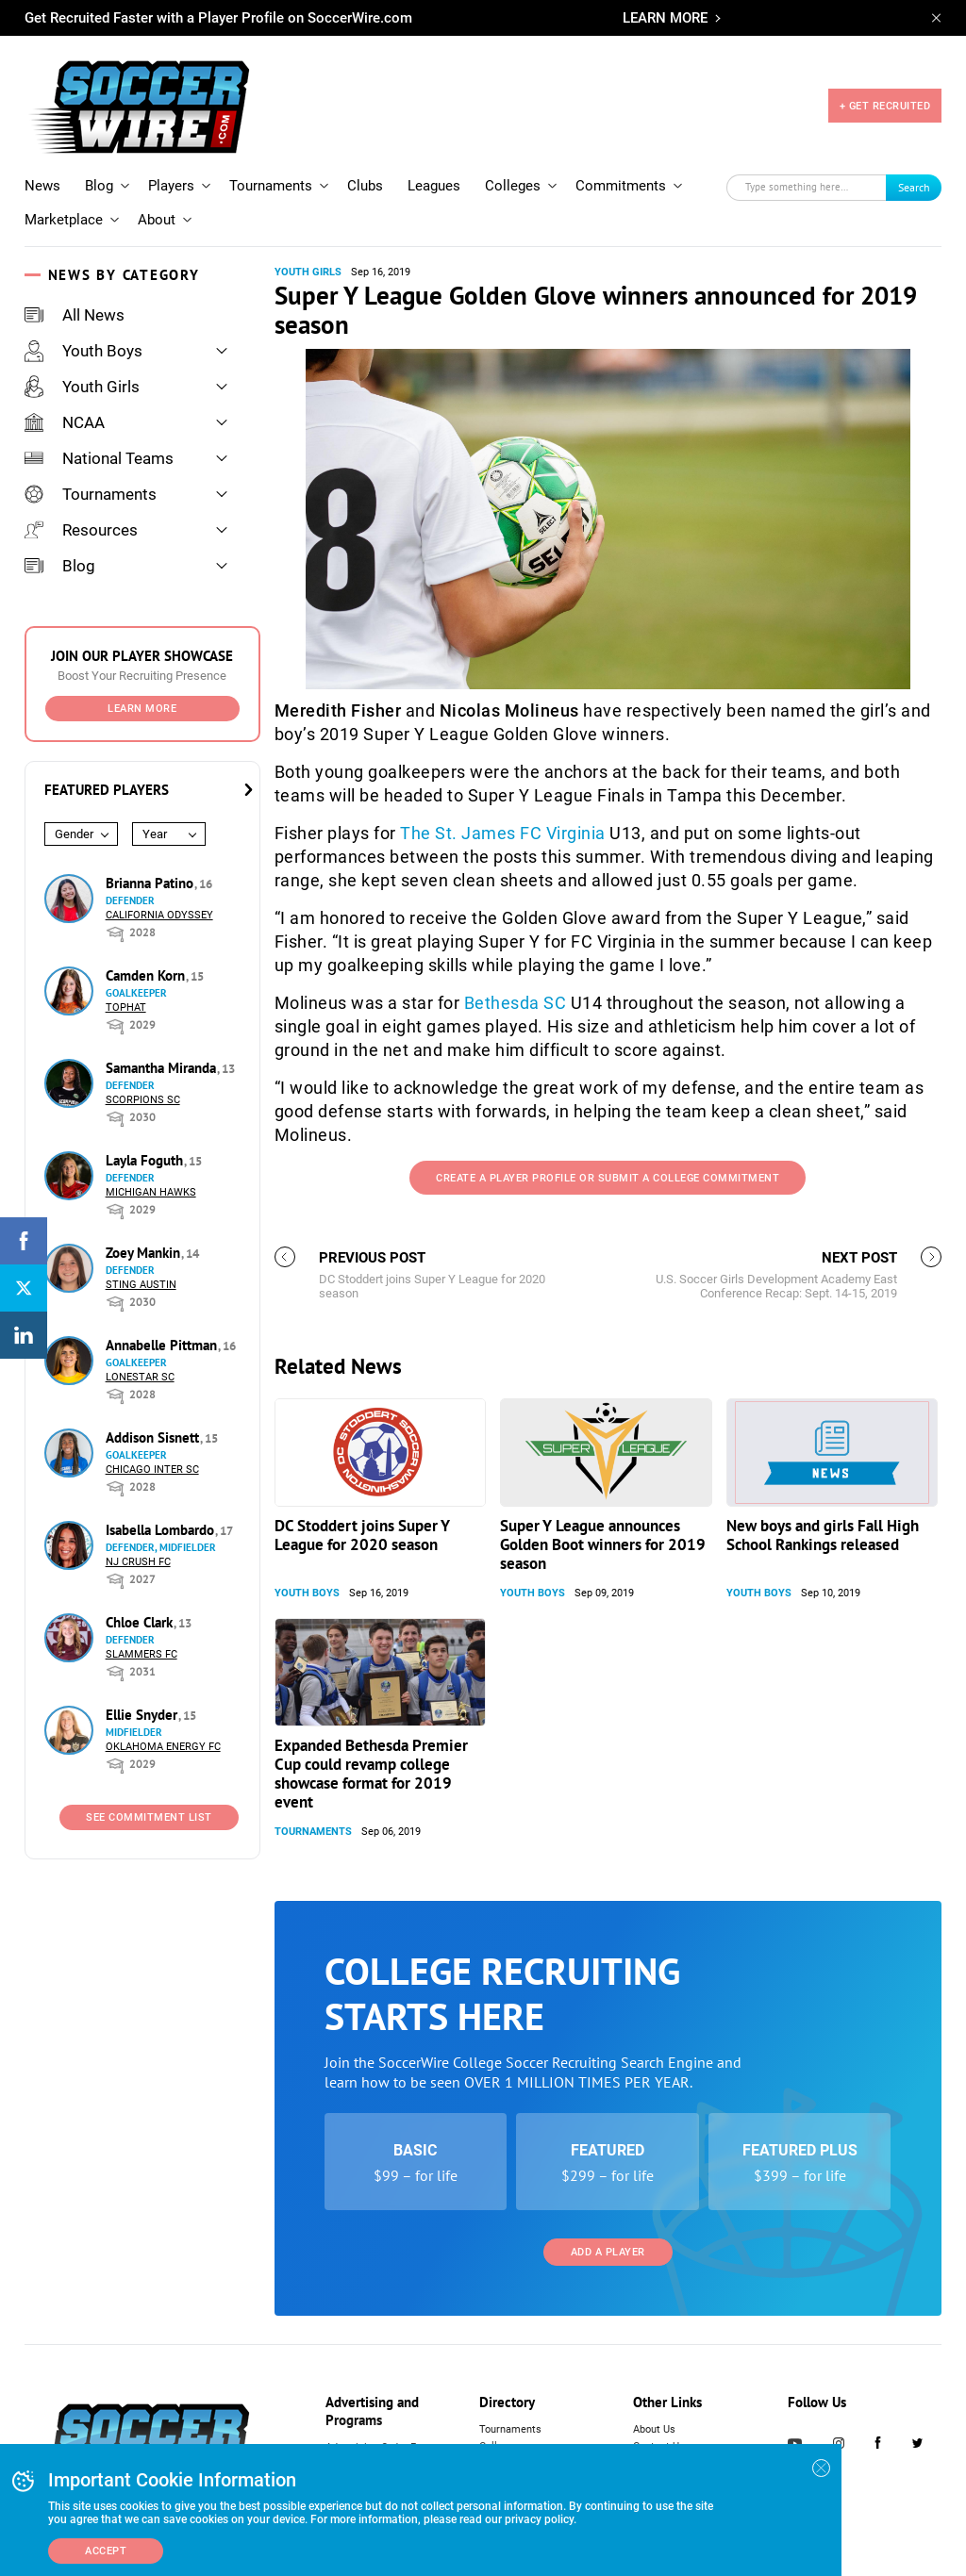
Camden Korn (147, 975)
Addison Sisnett (154, 1437)
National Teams (99, 458)
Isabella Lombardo (162, 1530)
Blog (99, 185)
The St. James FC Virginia (503, 833)
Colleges (513, 185)
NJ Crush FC (138, 1562)
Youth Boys (83, 350)
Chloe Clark (141, 1622)
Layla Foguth (146, 1160)
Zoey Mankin (145, 1253)
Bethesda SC (515, 1003)
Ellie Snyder (143, 1715)
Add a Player (608, 2252)
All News (75, 314)
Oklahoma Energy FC (163, 1747)
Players (171, 185)
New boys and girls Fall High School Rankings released (822, 1535)
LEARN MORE (665, 17)
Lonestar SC (140, 1377)
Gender (74, 834)
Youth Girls (82, 386)
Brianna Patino (151, 883)
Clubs (365, 185)
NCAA (65, 422)
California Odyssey (159, 915)
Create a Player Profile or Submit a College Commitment (607, 1178)
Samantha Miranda (163, 1068)
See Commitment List (149, 1817)
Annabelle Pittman (163, 1345)
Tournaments (270, 185)
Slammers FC (141, 1654)
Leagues (434, 185)
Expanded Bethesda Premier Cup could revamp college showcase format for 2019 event (371, 1773)
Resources (81, 529)
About (156, 219)
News (42, 185)
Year (154, 834)
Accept (105, 2551)
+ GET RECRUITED (885, 106)
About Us (654, 2429)
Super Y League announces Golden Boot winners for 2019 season (603, 1544)
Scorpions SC (143, 1100)
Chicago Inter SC (152, 1469)
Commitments (620, 185)
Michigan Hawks (151, 1192)
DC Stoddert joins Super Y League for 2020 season (362, 1535)
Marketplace (64, 219)
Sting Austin (141, 1285)
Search (914, 187)
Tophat (126, 1007)
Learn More (142, 708)
